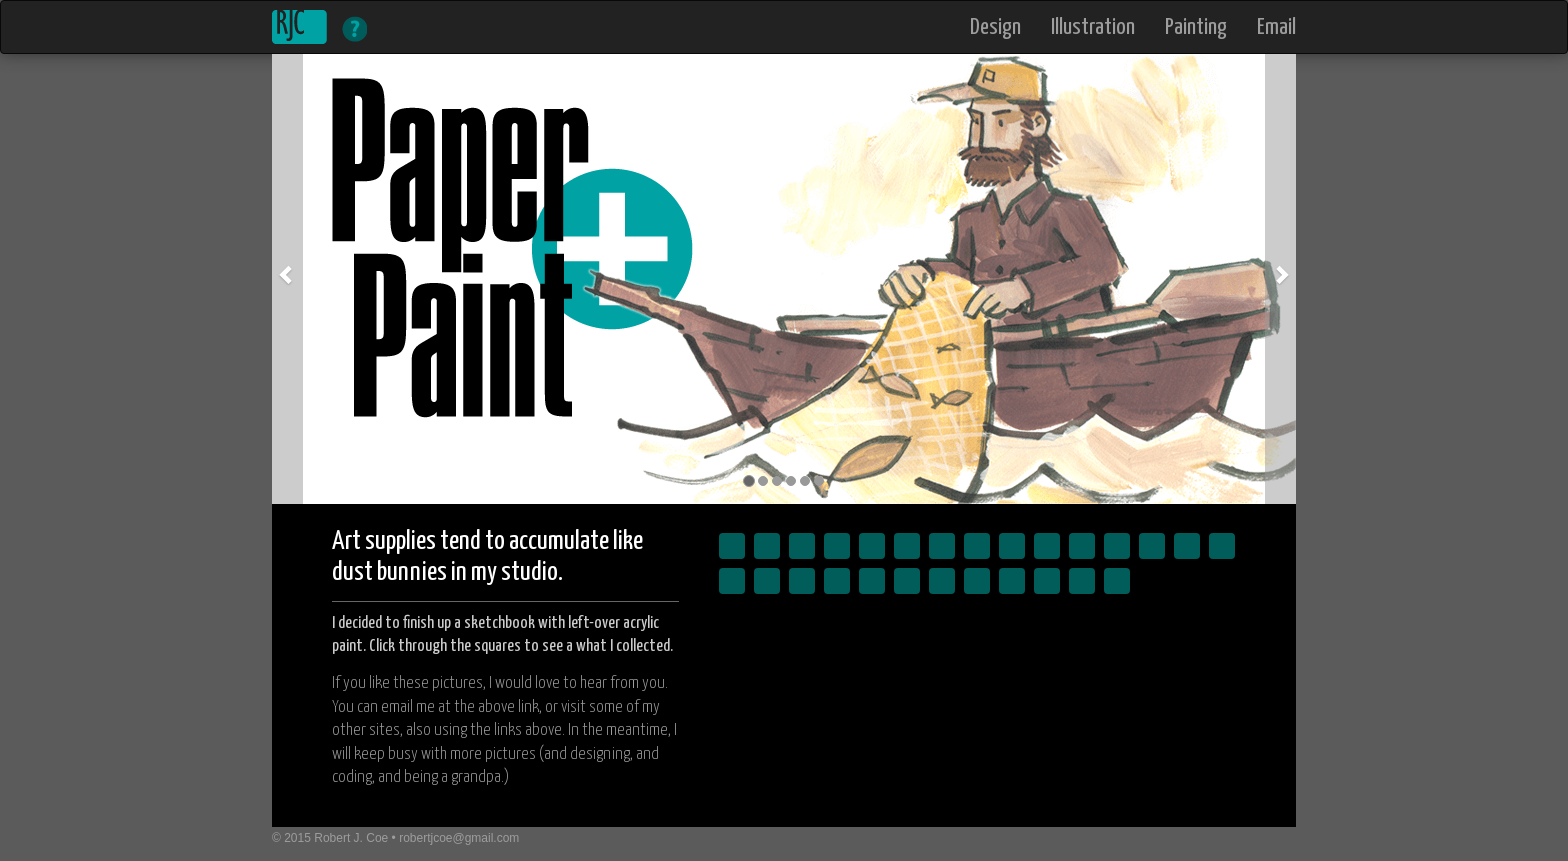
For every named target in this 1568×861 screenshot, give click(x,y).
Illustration (1093, 28)
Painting (1196, 28)
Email (1276, 28)
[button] (287, 279)
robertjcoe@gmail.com (459, 838)
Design (995, 28)
